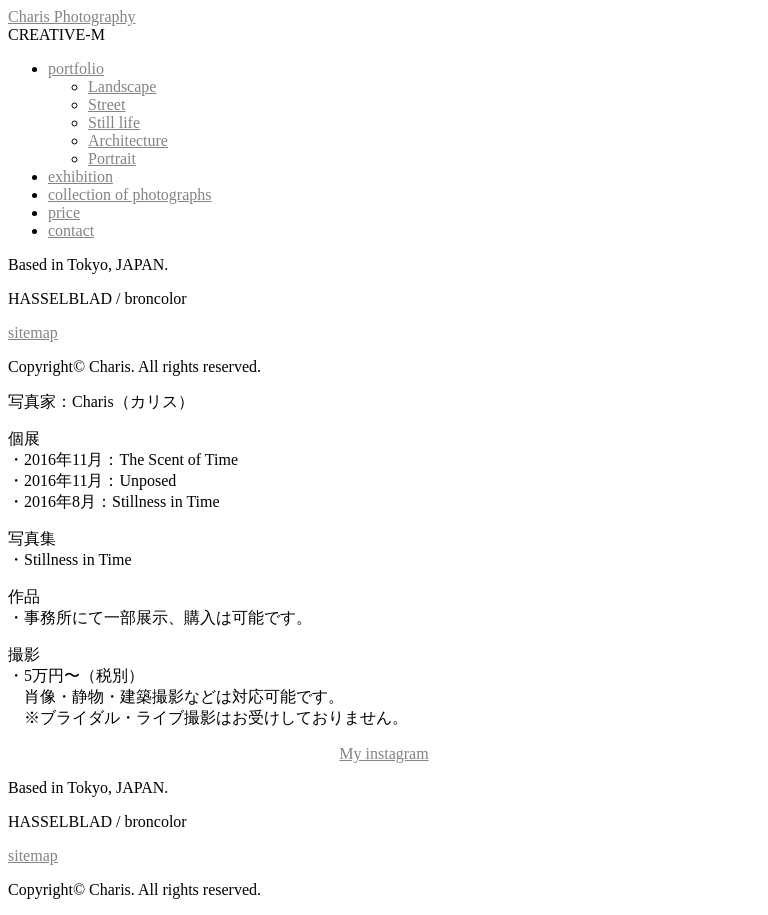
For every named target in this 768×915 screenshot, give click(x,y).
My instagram (383, 753)
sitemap (33, 332)
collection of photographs (130, 194)
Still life (114, 122)
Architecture (128, 140)
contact (71, 230)
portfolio (76, 68)
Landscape (122, 86)
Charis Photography (72, 16)
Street (106, 104)
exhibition (80, 176)
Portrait (112, 158)
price (64, 212)
